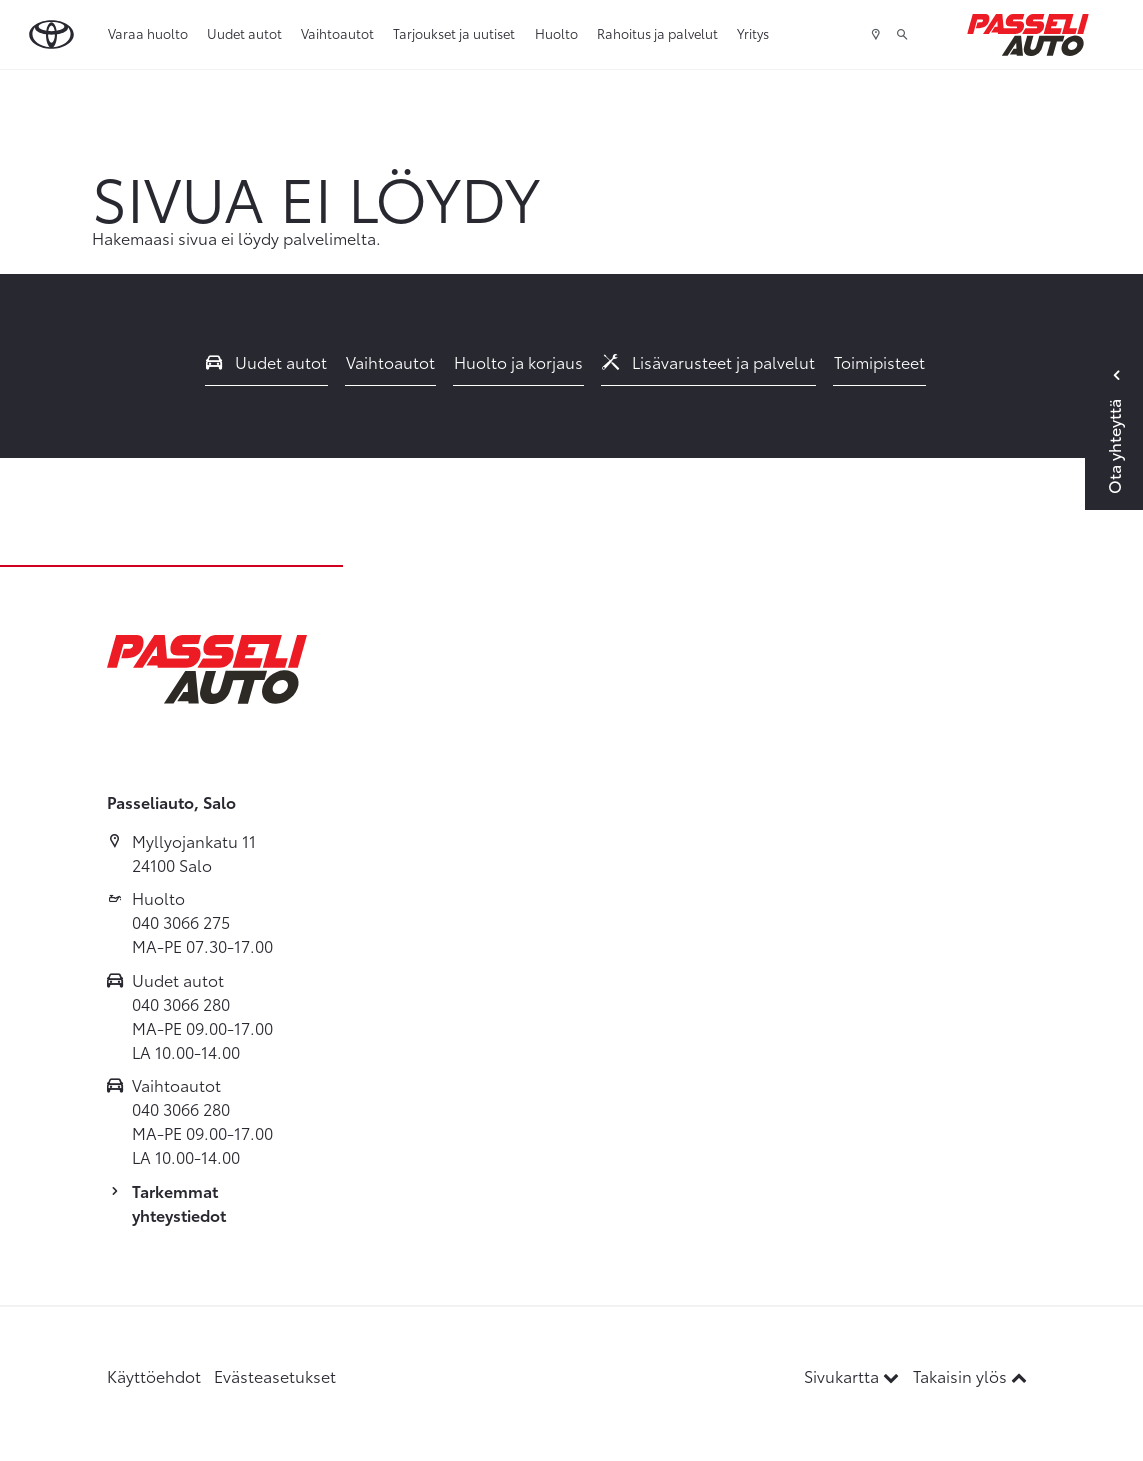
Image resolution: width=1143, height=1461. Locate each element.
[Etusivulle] (1028, 35)
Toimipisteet (879, 361)
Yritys (753, 33)
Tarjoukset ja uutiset (454, 33)
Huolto (556, 33)
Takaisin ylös (970, 1375)
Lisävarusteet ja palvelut (709, 361)
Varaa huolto (148, 33)
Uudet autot (244, 33)
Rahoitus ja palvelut (657, 33)
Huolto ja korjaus (518, 361)
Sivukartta (853, 1375)
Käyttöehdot (154, 1375)
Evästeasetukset (275, 1375)
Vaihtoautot (337, 33)
